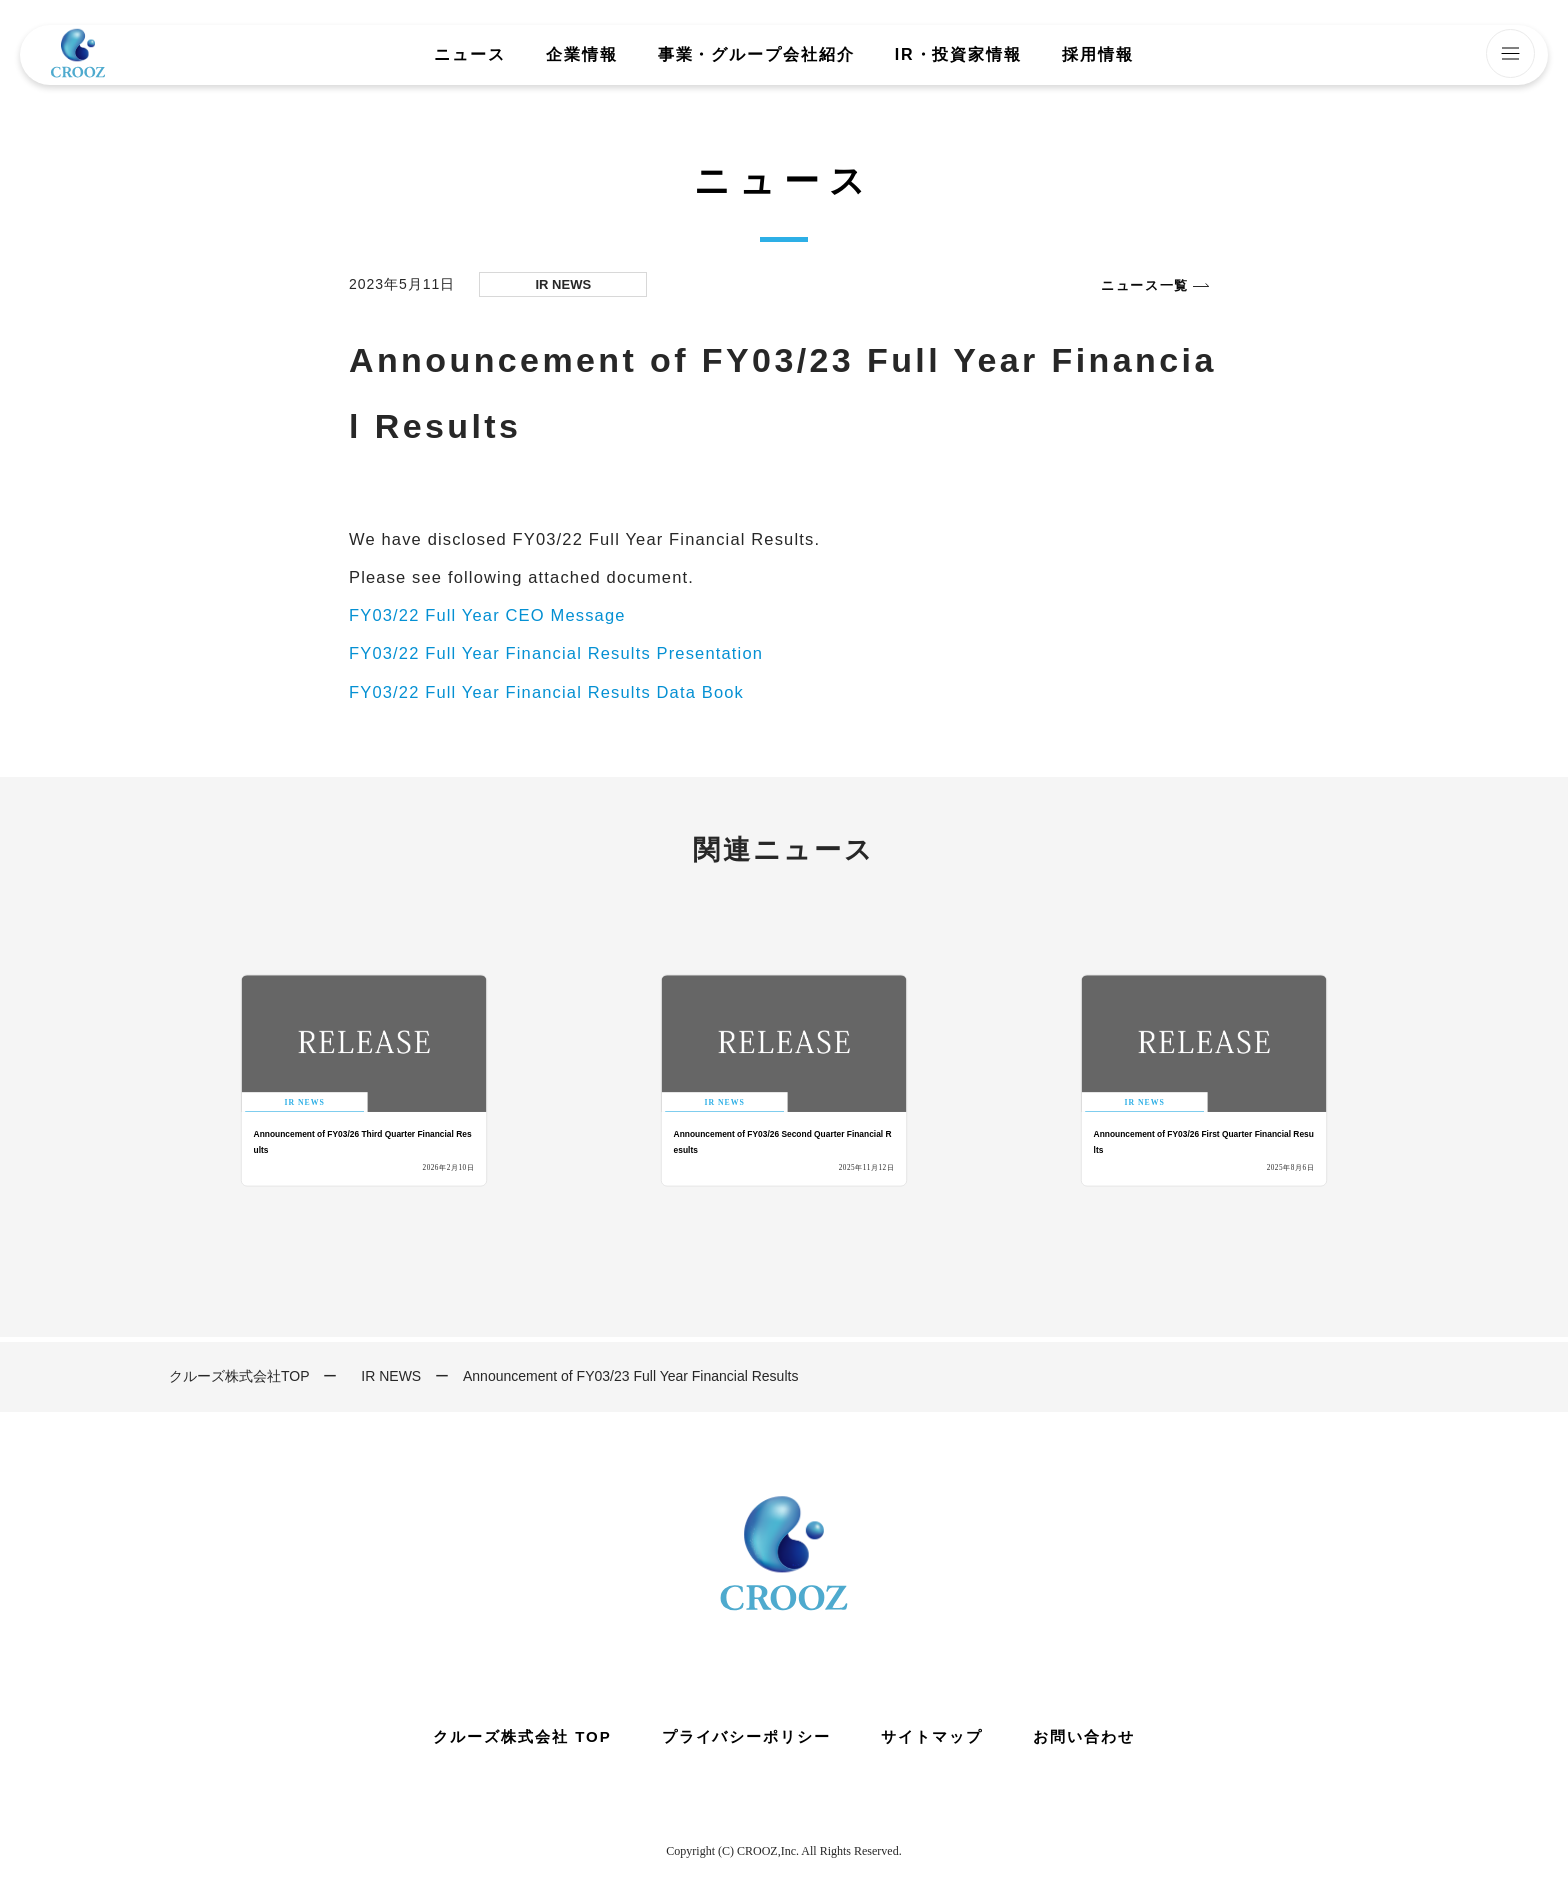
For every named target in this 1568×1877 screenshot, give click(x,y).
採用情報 (1098, 55)
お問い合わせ (1084, 1736)
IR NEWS (391, 1376)
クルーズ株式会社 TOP (522, 1736)
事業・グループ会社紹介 (756, 55)
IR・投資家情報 (958, 55)
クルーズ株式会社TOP (239, 1376)
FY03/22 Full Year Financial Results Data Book (546, 692)
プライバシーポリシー (747, 1736)
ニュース (470, 55)
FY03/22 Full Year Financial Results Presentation (556, 653)
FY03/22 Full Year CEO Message (487, 615)
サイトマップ (932, 1736)
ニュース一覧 (1145, 285)
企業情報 (582, 55)
